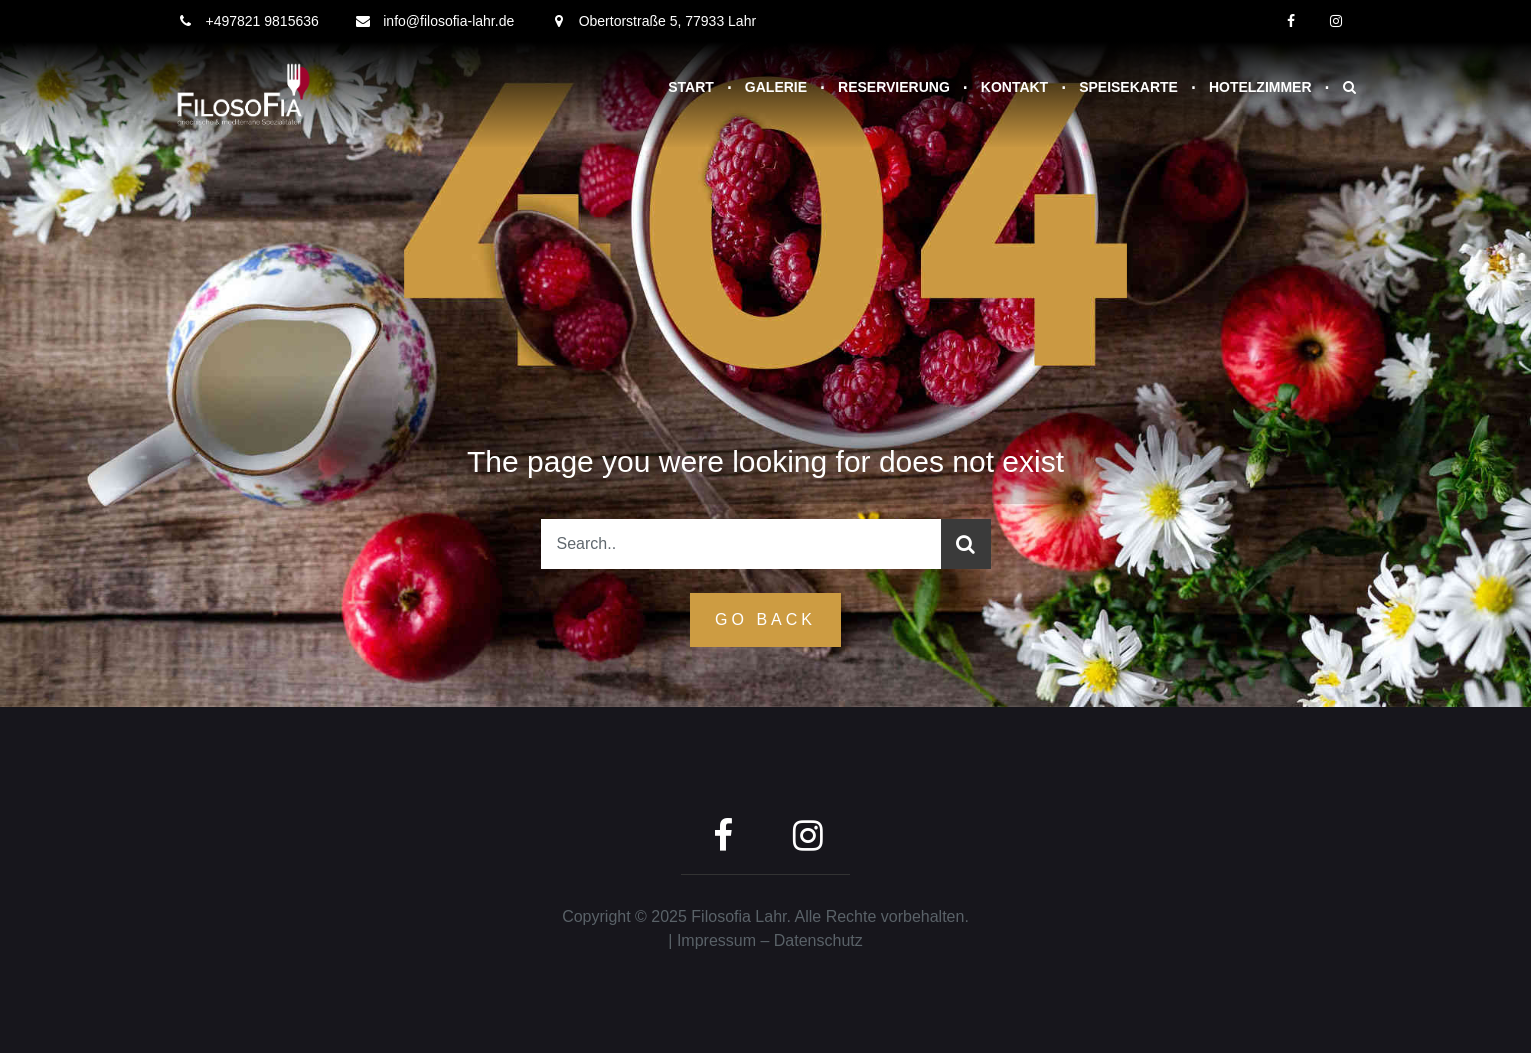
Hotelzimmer (1260, 87)
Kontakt (1014, 87)
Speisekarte (1128, 87)
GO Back (765, 619)
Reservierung (894, 87)
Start (691, 87)
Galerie (776, 87)
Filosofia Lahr (738, 916)
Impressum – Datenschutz (770, 940)
